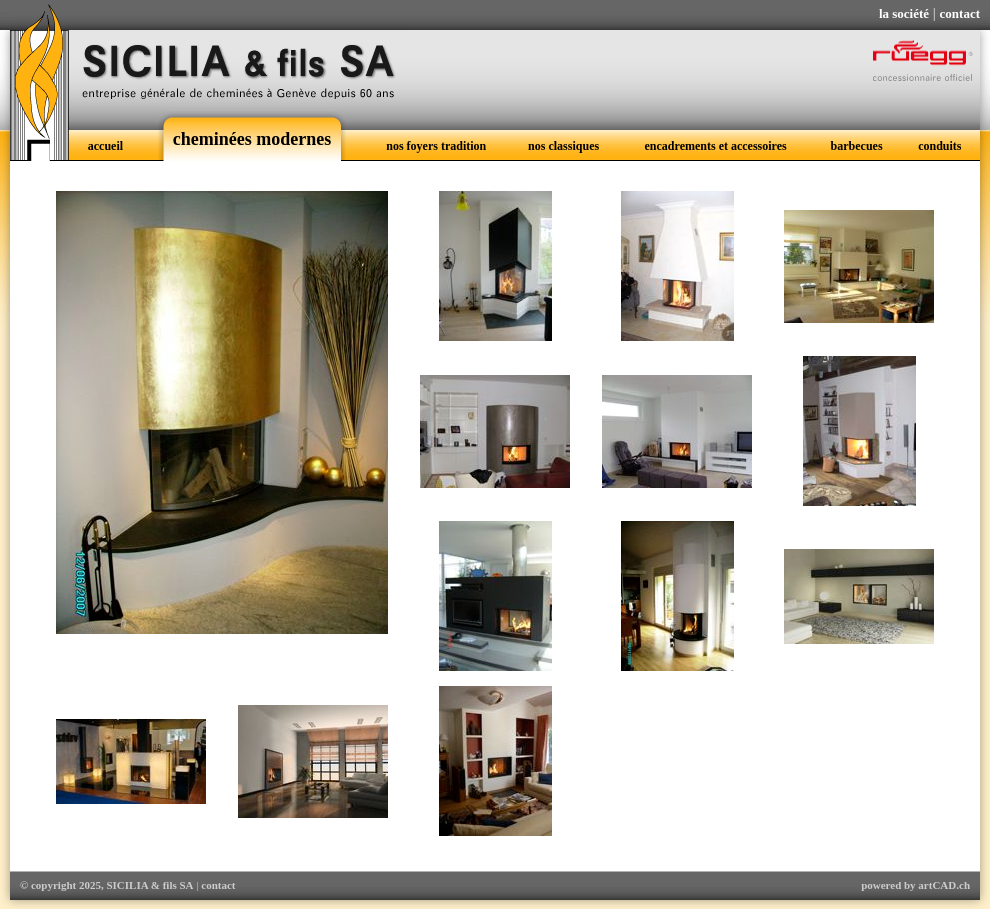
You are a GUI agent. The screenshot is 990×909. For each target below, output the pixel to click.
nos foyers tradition (436, 146)
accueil (105, 146)
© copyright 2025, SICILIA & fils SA (107, 885)
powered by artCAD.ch (915, 885)
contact (960, 13)
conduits (939, 146)
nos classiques (563, 146)
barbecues (857, 146)
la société (904, 13)
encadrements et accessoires (716, 146)
